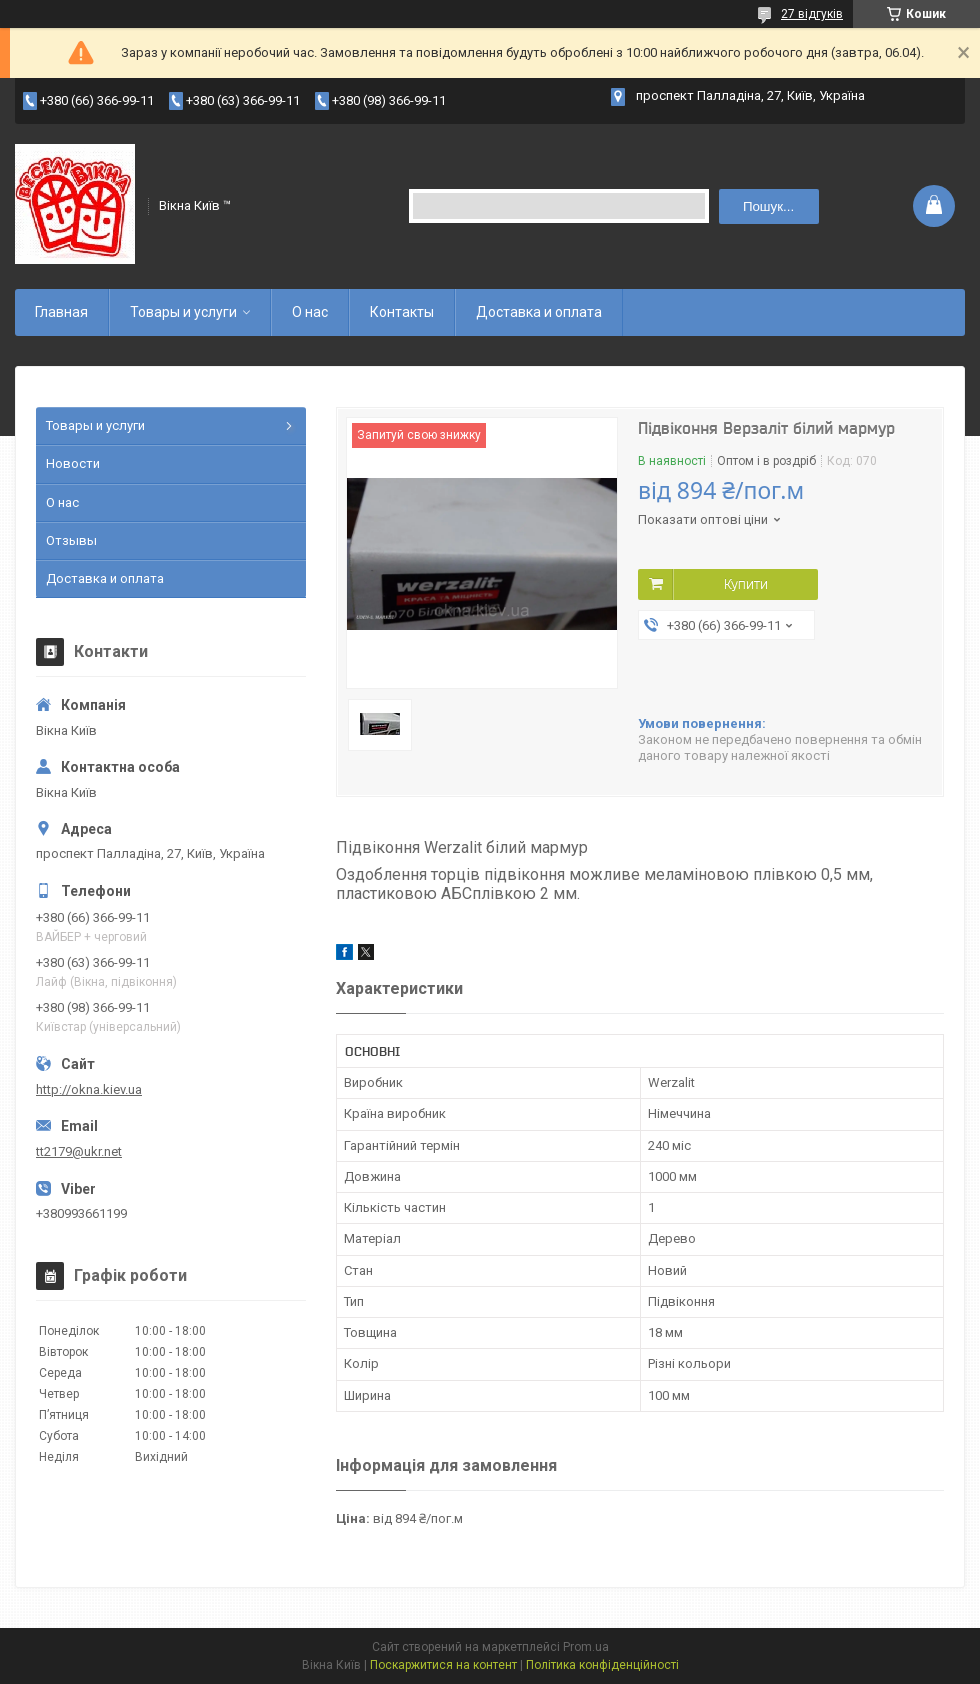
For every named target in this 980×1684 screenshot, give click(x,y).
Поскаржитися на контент (443, 1665)
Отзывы (71, 540)
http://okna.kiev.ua (89, 1089)
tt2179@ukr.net (79, 1151)
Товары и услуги (183, 312)
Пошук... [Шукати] (768, 206)
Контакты (402, 312)
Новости (73, 463)
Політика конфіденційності (602, 1665)
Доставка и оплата (539, 312)
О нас (310, 312)
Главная (61, 312)
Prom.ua (586, 1647)
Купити (746, 584)
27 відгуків (812, 14)
